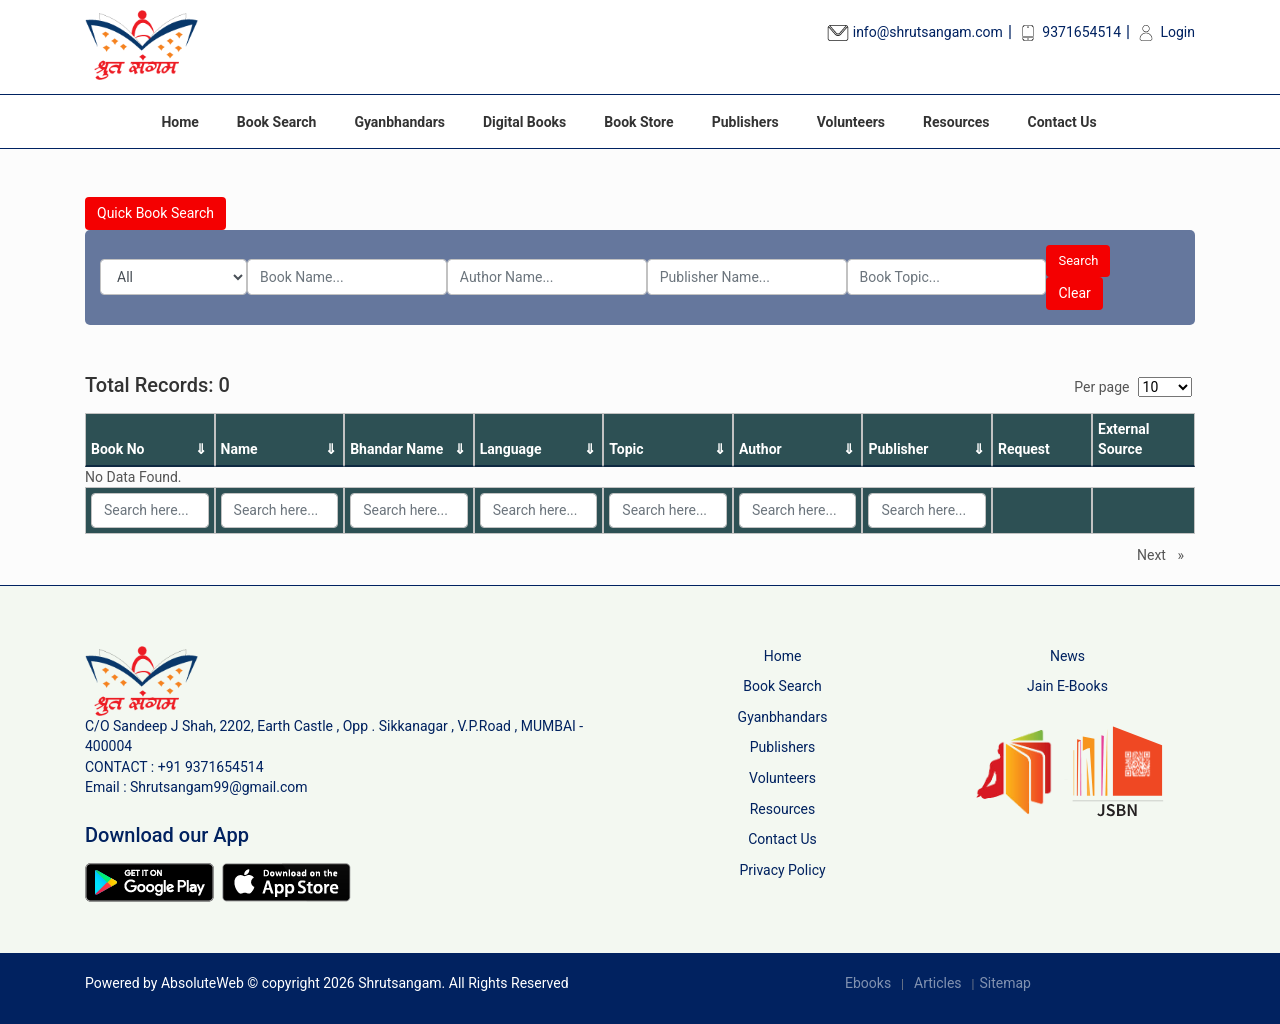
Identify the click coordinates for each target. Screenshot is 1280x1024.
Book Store (638, 122)
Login (1165, 32)
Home (179, 122)
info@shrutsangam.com (915, 32)
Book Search (277, 122)
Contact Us (1062, 122)
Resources (956, 122)
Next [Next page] (1165, 554)
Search (1078, 260)
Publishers (745, 122)
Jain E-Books (1067, 686)
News (1067, 656)
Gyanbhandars (399, 122)
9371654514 (1069, 32)
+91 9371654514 (211, 767)
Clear (1074, 293)
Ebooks (868, 983)
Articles (938, 983)
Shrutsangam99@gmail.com (219, 787)
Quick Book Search (155, 213)
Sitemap (1004, 983)
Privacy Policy (782, 870)
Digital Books (524, 122)
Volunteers (851, 122)
